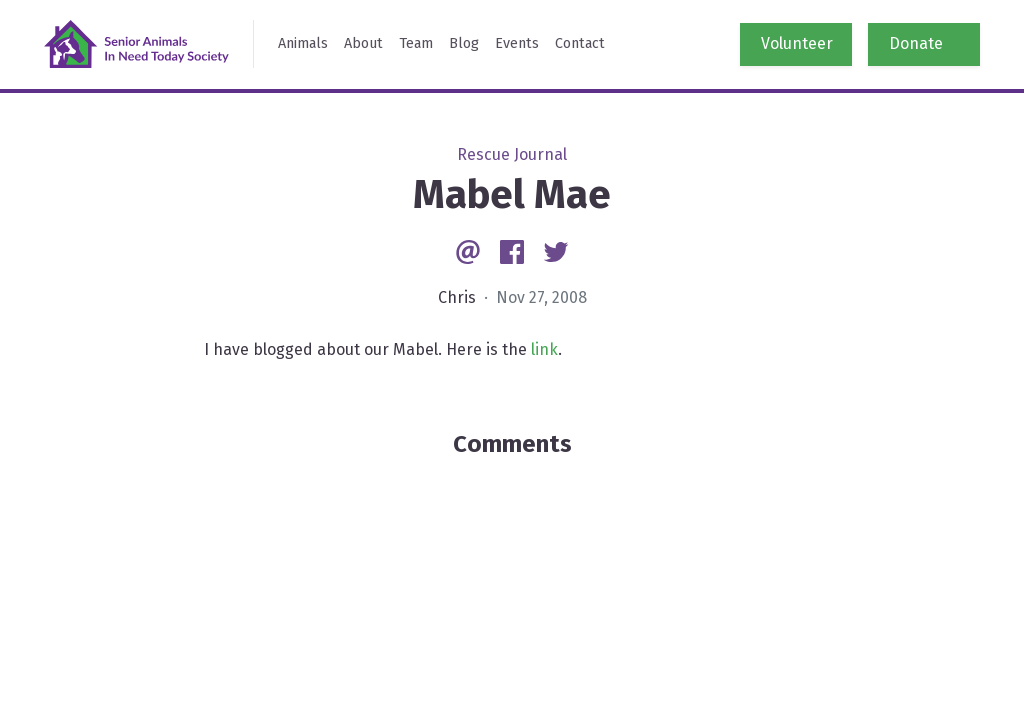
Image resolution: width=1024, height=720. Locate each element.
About (363, 43)
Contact (580, 43)
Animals (303, 43)
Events (517, 43)
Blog (464, 43)
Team (416, 43)
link (544, 349)
